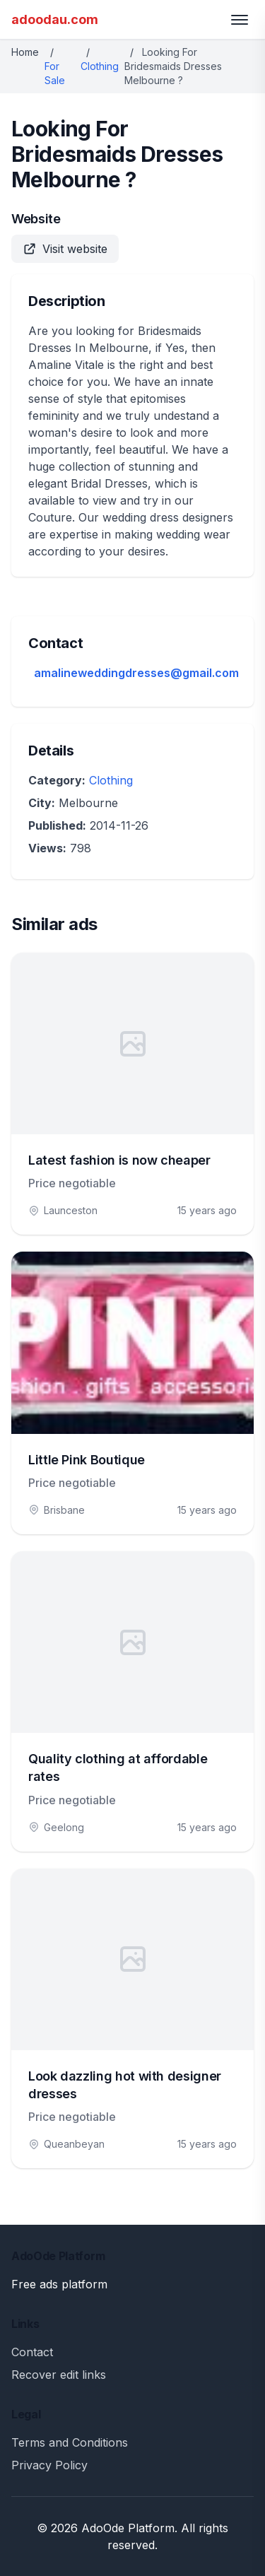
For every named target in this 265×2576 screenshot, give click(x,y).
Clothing (100, 66)
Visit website (65, 249)
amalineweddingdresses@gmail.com (136, 673)
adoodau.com (54, 19)
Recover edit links (58, 2375)
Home (25, 52)
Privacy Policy (49, 2465)
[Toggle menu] (239, 20)
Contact (32, 2352)
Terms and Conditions (69, 2442)
